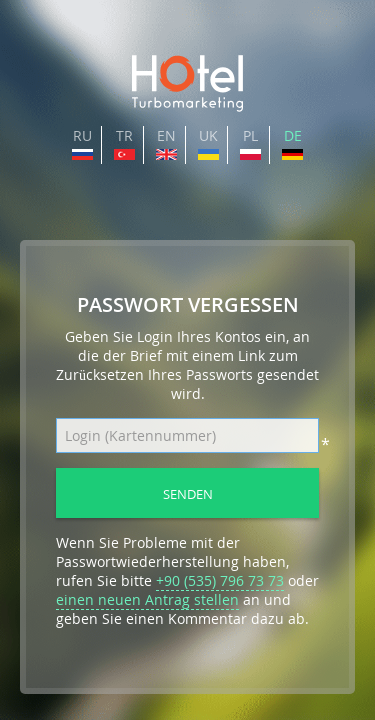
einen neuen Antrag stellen (147, 599)
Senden (188, 494)
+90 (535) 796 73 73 (220, 580)
